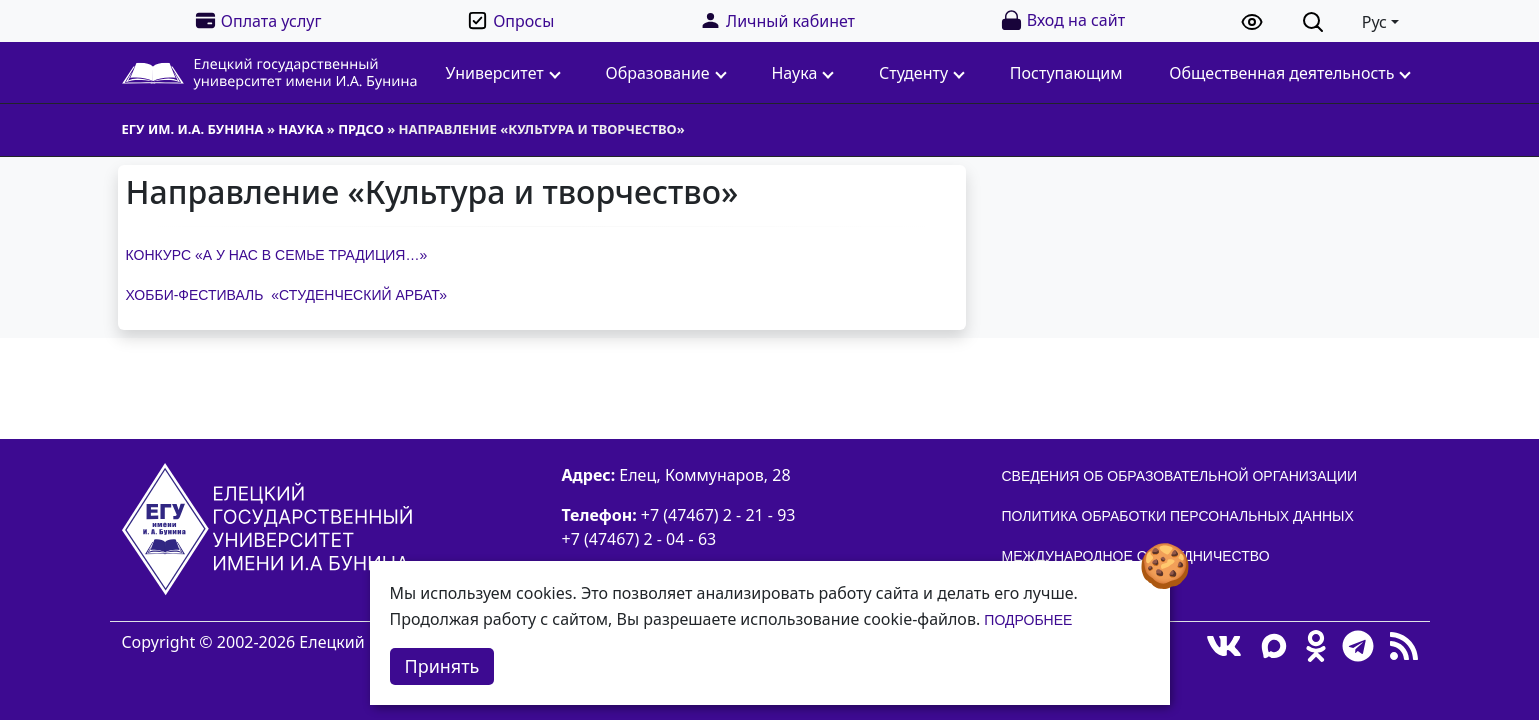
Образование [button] (666, 73)
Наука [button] (802, 73)
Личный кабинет (777, 20)
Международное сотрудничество (1136, 556)
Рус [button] (1374, 22)
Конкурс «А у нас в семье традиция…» (277, 255)
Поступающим (1066, 73)
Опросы (510, 20)
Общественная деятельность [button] (1290, 73)
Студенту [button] (922, 73)
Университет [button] (503, 73)
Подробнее (1028, 620)
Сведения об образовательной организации (1180, 476)
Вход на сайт (1062, 20)
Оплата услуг (258, 20)
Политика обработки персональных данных (1178, 516)
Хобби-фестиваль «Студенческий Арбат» (286, 295)
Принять (442, 666)
